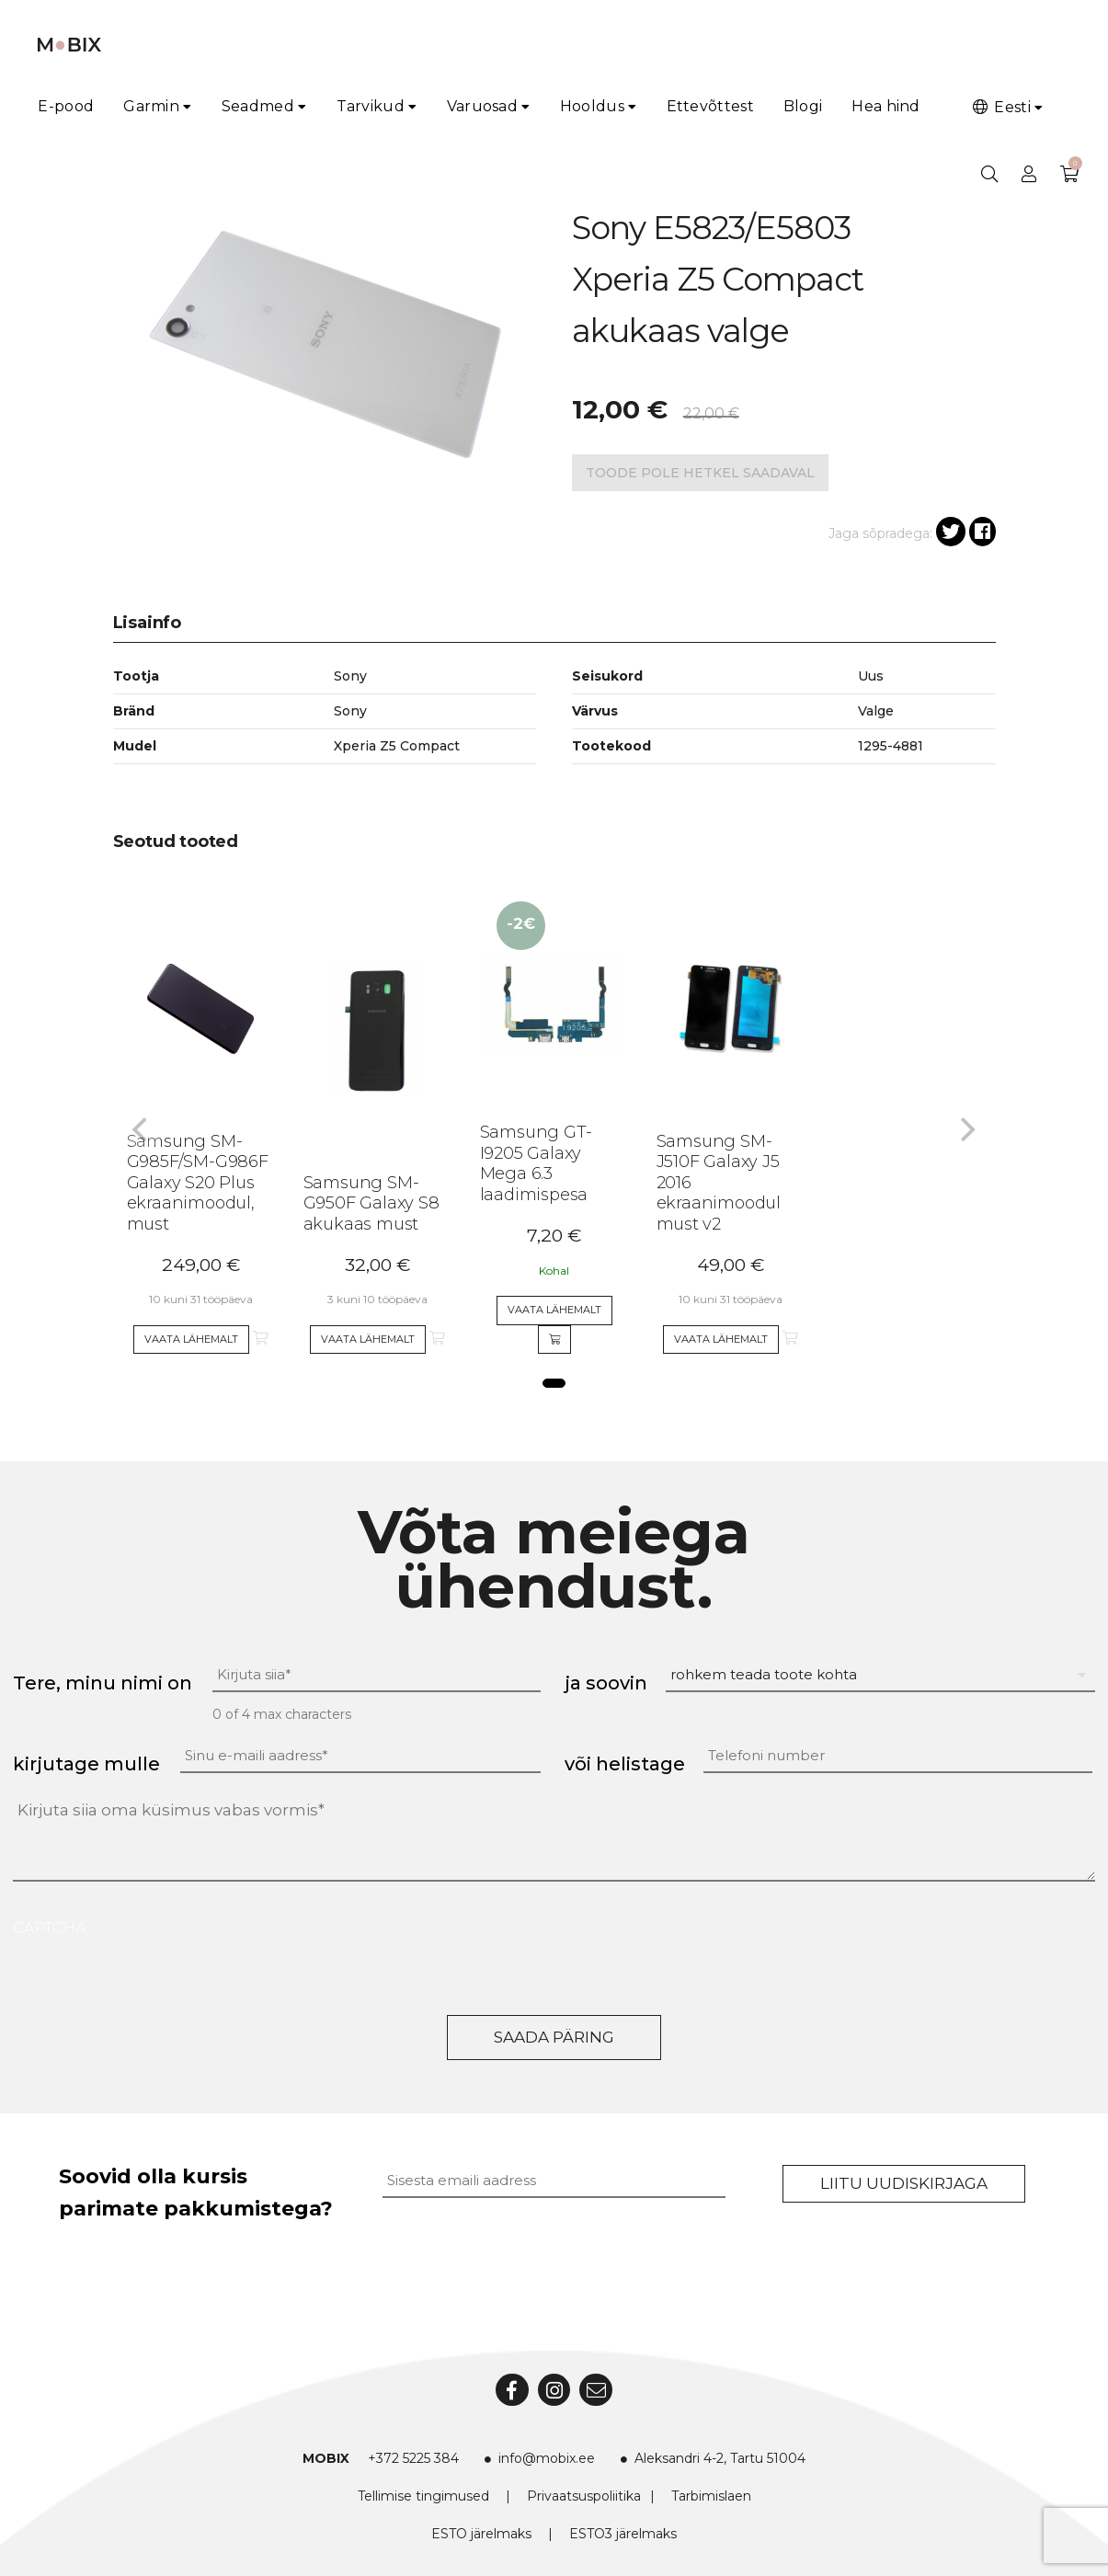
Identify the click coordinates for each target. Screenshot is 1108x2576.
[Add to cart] (554, 1340)
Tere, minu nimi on (102, 1683)
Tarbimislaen (711, 2496)
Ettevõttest (710, 106)
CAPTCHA (49, 1928)
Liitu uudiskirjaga (904, 2183)
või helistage (625, 1764)
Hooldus (592, 106)
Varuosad (482, 106)
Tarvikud (371, 106)
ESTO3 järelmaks (623, 2533)
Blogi (803, 106)
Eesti (1000, 107)
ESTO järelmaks (481, 2533)
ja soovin (606, 1683)
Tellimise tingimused (423, 2496)
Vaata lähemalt (191, 1339)
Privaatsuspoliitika (584, 2496)
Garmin (151, 106)
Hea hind (885, 106)
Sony (350, 711)
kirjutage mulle (86, 1764)
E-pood (66, 106)
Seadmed (258, 106)
